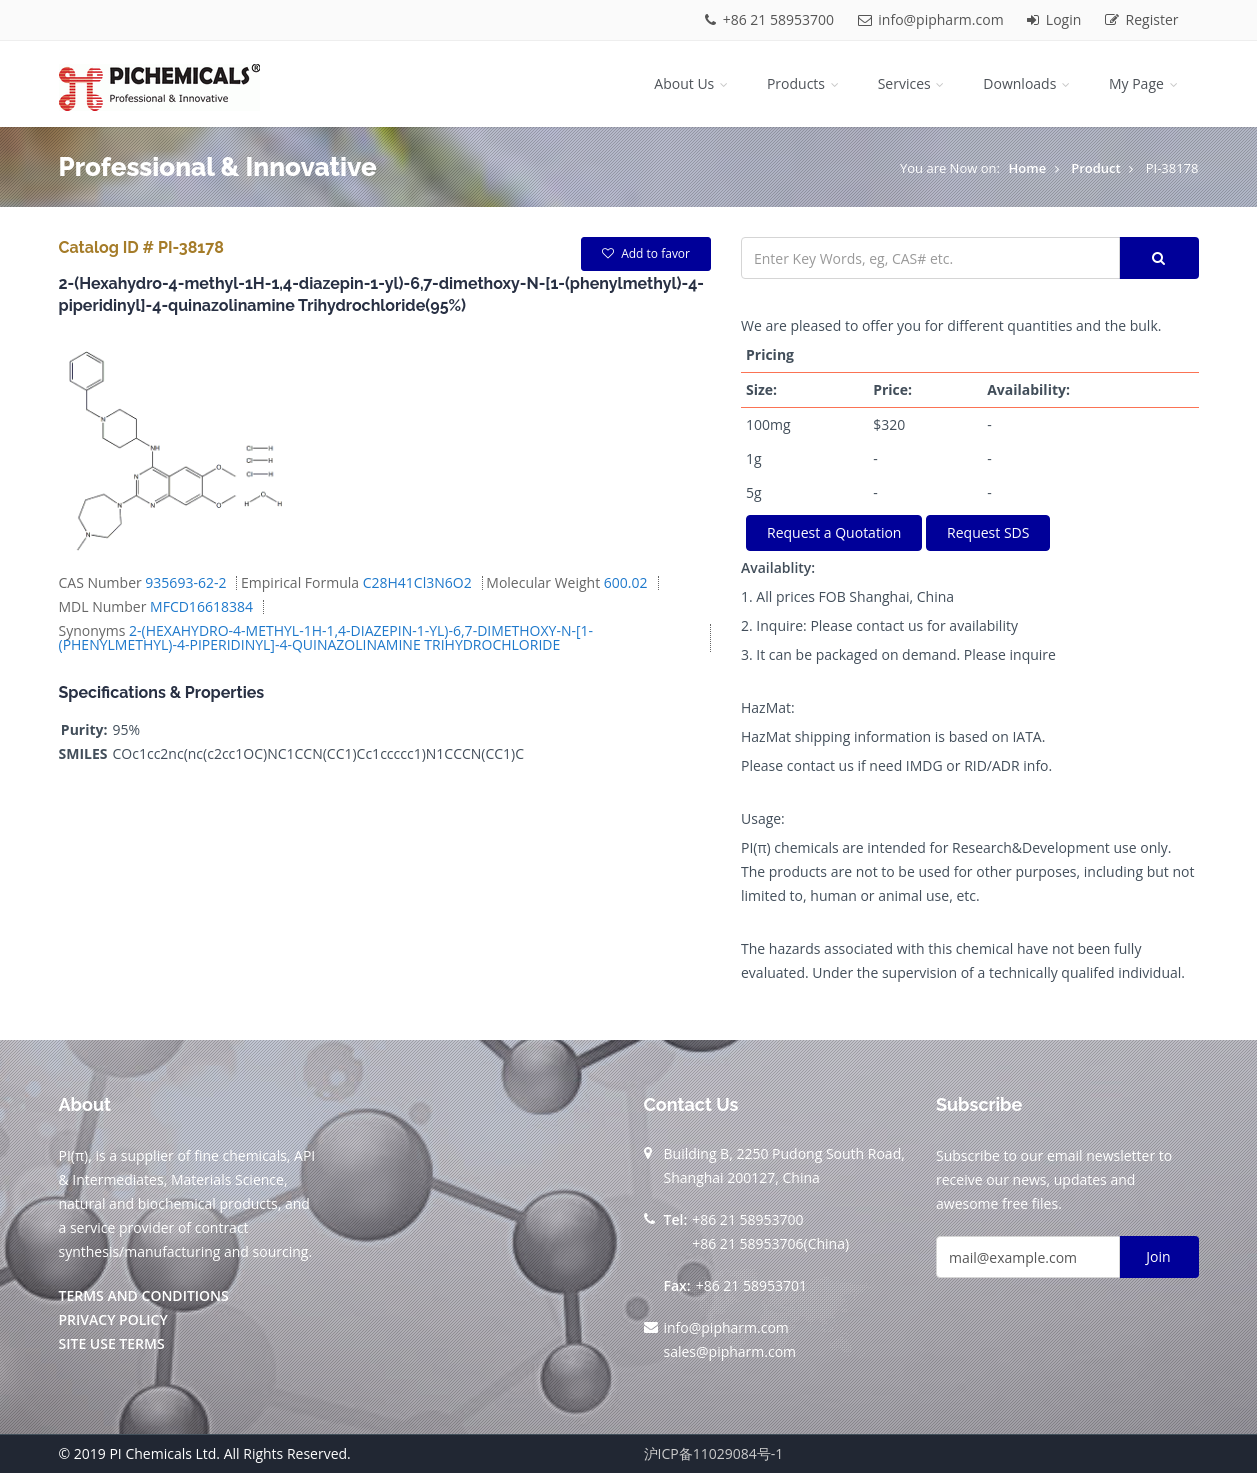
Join (1158, 1256)
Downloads (1028, 83)
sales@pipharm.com (730, 1351)
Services (913, 83)
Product (1096, 168)
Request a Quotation (834, 532)
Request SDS (988, 532)
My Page (1145, 83)
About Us (692, 83)
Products (804, 83)
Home (1028, 168)
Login (1056, 19)
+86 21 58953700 (771, 19)
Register (1142, 19)
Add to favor (646, 253)
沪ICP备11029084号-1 (714, 1453)
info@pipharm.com (933, 19)
